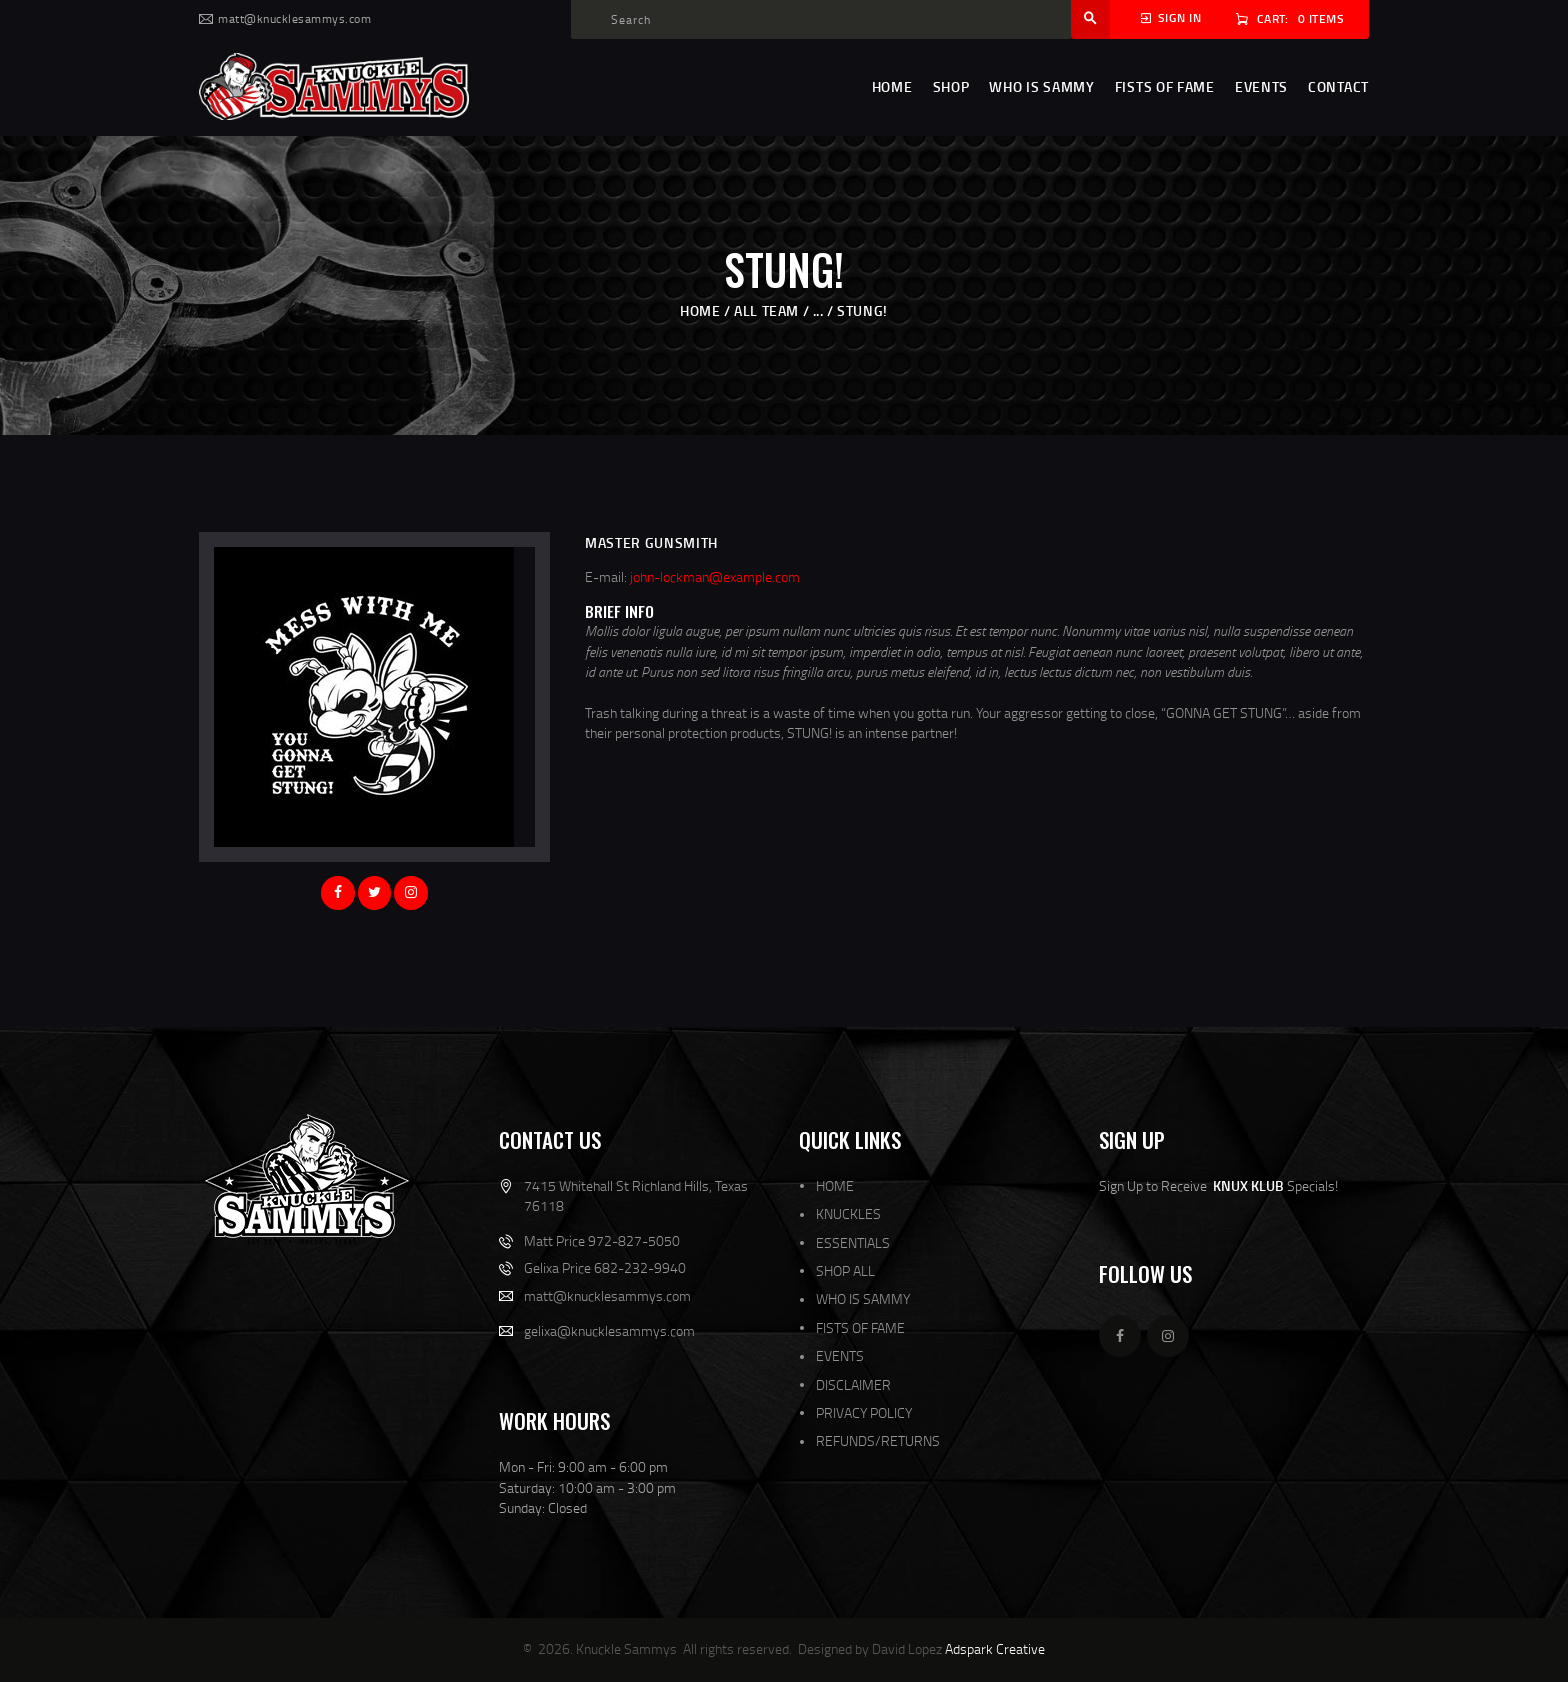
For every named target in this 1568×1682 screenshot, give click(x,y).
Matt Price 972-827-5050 (602, 1240)
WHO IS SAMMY (863, 1298)
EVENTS (840, 1355)
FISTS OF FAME (860, 1327)
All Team (766, 310)
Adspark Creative (995, 1648)
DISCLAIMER (853, 1384)
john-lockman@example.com (715, 576)
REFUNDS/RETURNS (878, 1440)
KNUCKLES (848, 1213)
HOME (835, 1185)
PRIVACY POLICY (864, 1412)
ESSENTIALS (853, 1242)
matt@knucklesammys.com (607, 1295)
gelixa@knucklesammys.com (609, 1330)
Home (700, 310)
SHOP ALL (845, 1270)
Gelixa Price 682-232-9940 (605, 1267)
